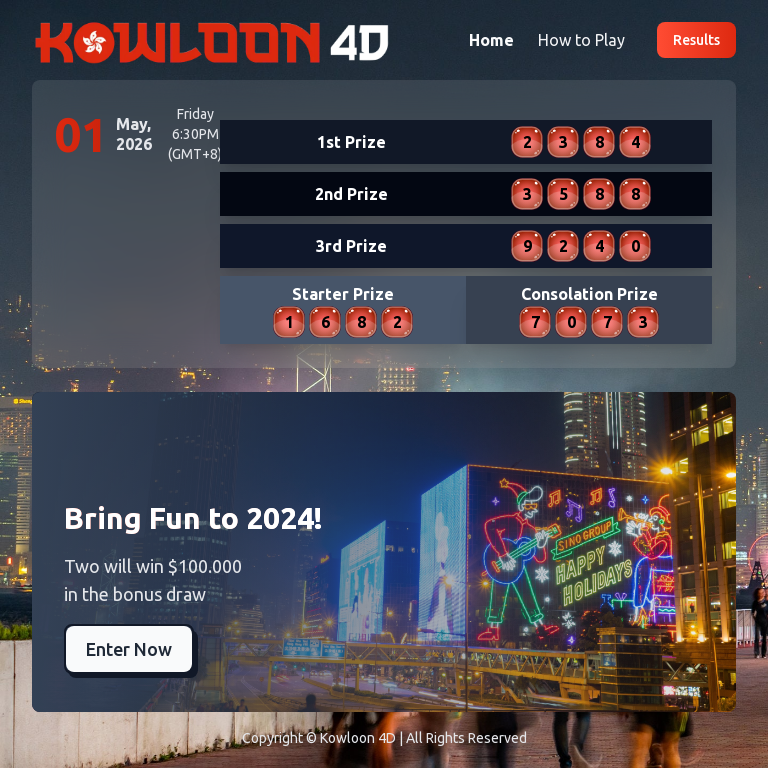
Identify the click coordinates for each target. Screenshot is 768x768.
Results (696, 40)
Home (491, 40)
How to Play (581, 40)
